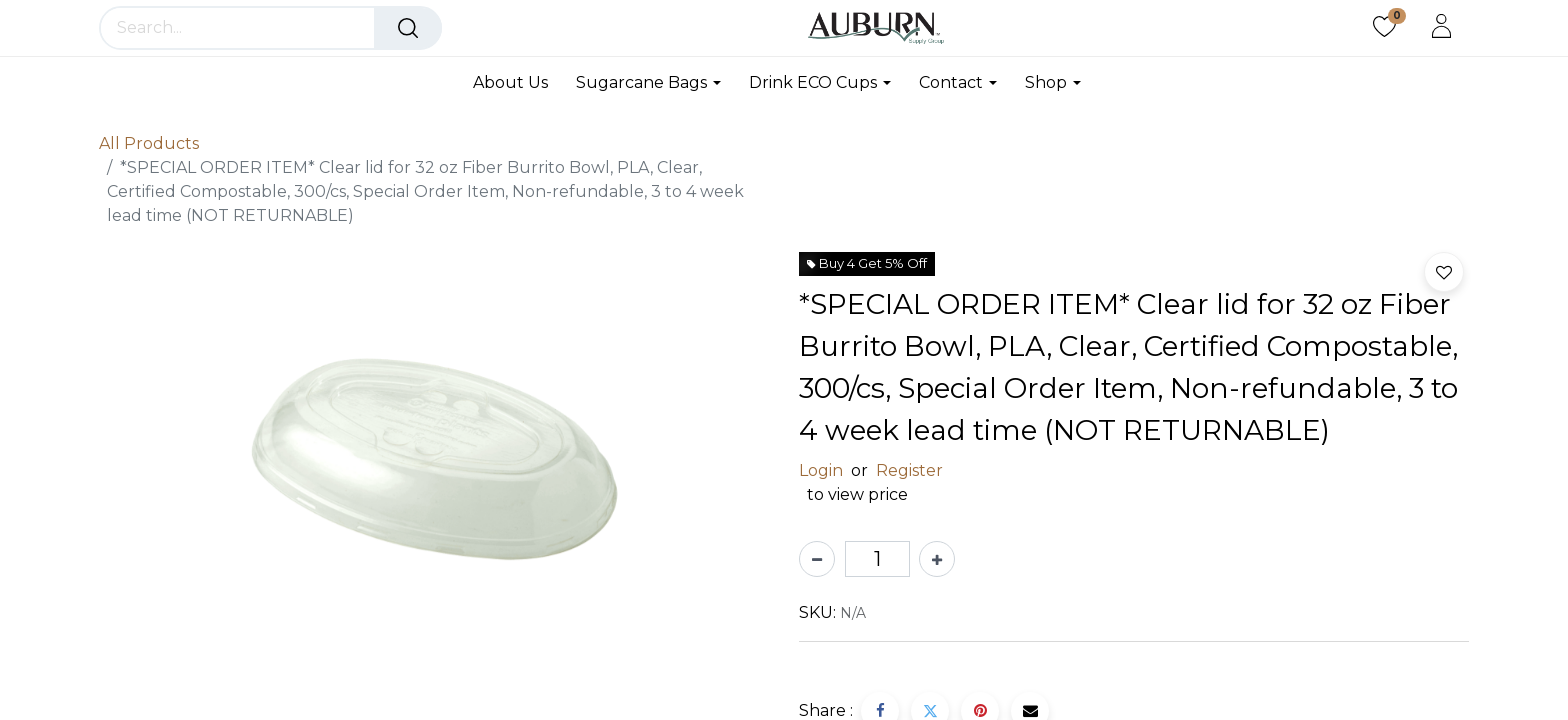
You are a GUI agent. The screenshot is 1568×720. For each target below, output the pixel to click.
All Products (149, 143)
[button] (1444, 272)
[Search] (408, 28)
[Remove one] (817, 559)
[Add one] (937, 559)
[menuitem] (517, 82)
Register (909, 470)
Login (821, 470)
